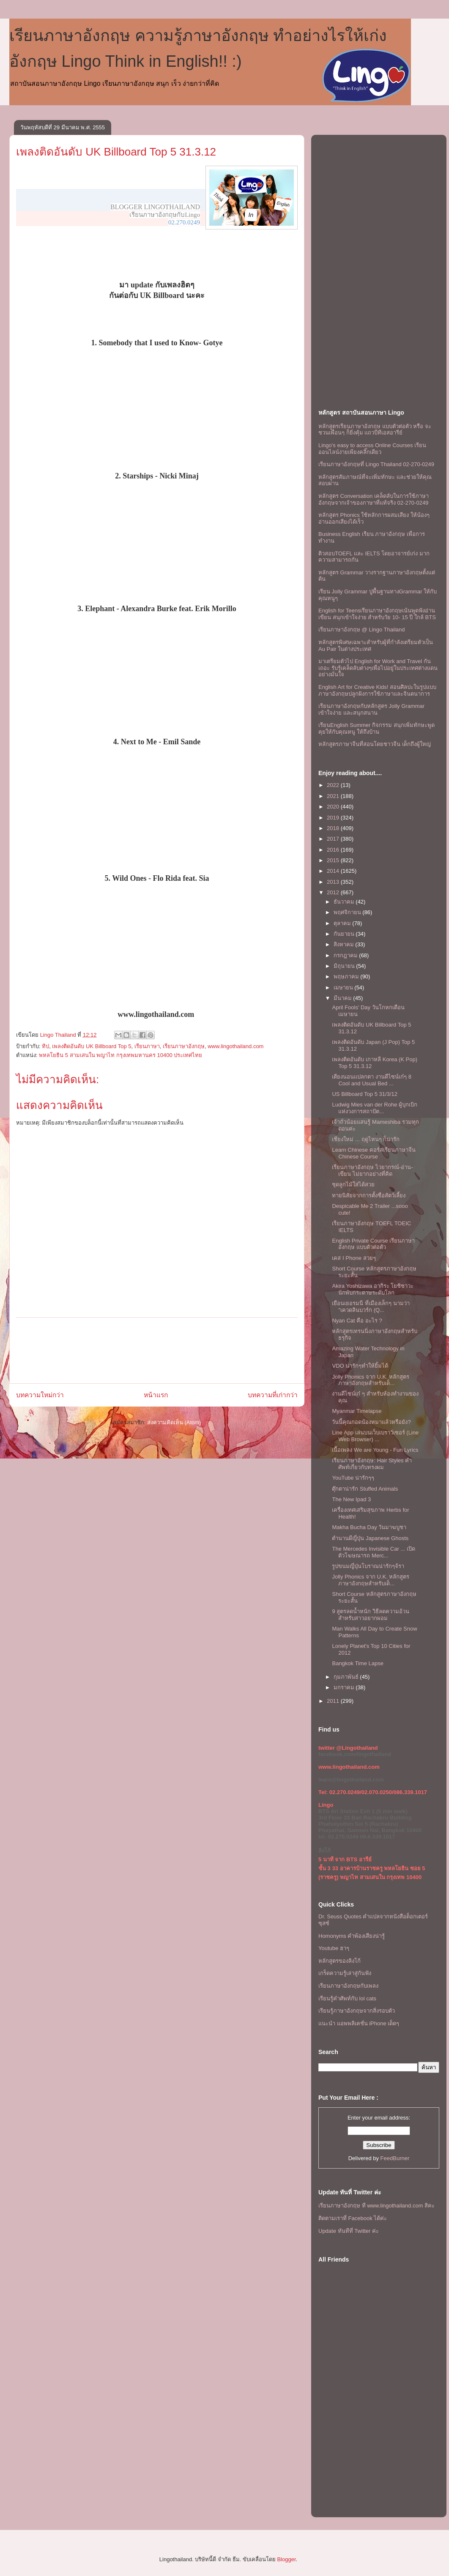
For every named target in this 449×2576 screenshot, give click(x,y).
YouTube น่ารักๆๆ (353, 1478)
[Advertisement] (157, 1350)
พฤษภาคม (347, 976)
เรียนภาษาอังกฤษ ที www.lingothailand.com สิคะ (376, 2205)
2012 (334, 892)
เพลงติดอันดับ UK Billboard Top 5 (91, 1046)
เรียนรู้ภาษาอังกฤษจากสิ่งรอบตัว (356, 2011)
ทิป (45, 1046)
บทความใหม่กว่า (40, 1395)
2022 (334, 785)
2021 (334, 796)
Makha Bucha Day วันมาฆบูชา (369, 1527)
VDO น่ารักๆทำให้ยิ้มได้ (360, 1366)
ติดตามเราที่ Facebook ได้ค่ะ (352, 2218)
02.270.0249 (184, 222)
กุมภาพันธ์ (347, 1677)
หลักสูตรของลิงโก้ (339, 1961)
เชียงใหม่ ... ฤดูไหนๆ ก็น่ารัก (366, 1139)
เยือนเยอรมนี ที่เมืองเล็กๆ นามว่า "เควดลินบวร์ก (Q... (370, 1306)
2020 (334, 806)
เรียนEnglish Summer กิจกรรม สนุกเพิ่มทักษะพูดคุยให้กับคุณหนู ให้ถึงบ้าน (376, 728)
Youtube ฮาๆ (333, 1948)
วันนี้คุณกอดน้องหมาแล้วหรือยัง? (371, 1422)
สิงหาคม (345, 944)
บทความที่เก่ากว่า (273, 1395)
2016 (334, 850)
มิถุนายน (345, 966)
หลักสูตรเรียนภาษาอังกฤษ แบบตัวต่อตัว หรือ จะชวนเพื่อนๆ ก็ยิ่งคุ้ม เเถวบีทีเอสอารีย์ (374, 429)
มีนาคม (343, 998)
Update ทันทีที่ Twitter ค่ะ (348, 2231)
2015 (334, 860)
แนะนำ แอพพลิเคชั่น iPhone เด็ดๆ (358, 2023)
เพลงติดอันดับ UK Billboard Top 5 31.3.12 (116, 151)
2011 (334, 1701)
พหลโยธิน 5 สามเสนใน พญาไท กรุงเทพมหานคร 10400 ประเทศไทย (120, 1055)
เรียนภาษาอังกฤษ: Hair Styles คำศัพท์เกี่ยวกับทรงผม (372, 1463)
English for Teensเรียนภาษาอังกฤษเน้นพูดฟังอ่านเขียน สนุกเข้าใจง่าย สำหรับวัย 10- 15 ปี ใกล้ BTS (377, 613)
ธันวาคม (345, 902)
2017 (334, 839)
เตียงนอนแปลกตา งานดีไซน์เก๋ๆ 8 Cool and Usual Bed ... (371, 1080)
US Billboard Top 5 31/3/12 (364, 1094)
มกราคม (345, 1687)
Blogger (286, 2559)
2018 (334, 828)
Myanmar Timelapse (356, 1411)
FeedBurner (395, 2158)
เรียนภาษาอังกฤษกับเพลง (348, 1986)
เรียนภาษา (147, 1046)
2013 (334, 882)
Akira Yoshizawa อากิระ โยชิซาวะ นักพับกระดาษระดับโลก (372, 1289)
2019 (334, 817)
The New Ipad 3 (351, 1499)
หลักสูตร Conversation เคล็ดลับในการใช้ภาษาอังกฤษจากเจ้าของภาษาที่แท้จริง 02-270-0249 (373, 499)
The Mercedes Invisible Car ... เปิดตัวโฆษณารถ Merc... (373, 1552)
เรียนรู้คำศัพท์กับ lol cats (347, 1998)
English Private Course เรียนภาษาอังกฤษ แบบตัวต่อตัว (373, 1244)
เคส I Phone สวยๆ (353, 1258)
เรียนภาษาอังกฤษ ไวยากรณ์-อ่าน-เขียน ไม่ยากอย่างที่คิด (372, 1170)
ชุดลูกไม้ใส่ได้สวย (353, 1184)
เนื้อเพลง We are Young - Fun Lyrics (375, 1450)
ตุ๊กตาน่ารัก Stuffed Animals (365, 1489)
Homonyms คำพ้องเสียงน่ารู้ (351, 1936)
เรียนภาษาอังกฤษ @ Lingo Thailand (361, 629)
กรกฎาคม (346, 955)
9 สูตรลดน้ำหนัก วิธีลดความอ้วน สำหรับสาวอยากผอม (370, 1614)
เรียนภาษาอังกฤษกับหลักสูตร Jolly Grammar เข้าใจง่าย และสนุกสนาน (371, 709)
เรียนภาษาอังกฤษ (184, 1046)
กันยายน (345, 934)
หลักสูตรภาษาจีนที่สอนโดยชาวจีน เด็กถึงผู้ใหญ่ (374, 744)
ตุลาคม (343, 923)
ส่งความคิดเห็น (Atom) (174, 1422)
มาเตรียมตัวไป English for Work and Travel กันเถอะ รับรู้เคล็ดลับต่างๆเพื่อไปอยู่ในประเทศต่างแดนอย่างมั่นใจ (378, 667)
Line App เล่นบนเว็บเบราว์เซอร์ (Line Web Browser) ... (375, 1435)
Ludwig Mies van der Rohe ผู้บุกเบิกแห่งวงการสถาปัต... (374, 1108)
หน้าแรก (156, 1395)
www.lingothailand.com (235, 1046)
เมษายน (344, 987)
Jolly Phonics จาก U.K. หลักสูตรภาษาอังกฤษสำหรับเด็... (370, 1380)
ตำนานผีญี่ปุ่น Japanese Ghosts (370, 1538)
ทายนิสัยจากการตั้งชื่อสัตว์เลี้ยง (368, 1195)
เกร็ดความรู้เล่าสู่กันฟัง (344, 1973)
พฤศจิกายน (348, 912)
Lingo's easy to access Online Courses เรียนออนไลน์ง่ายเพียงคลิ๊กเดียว (372, 448)
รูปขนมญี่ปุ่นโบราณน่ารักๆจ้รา (368, 1566)
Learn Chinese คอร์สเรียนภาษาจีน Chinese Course (373, 1153)
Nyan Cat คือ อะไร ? (357, 1320)
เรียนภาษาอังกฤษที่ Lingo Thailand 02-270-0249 (376, 464)
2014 (334, 871)
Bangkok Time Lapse (357, 1663)
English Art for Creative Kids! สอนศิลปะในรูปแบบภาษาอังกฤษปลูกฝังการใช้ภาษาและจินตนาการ (377, 690)
